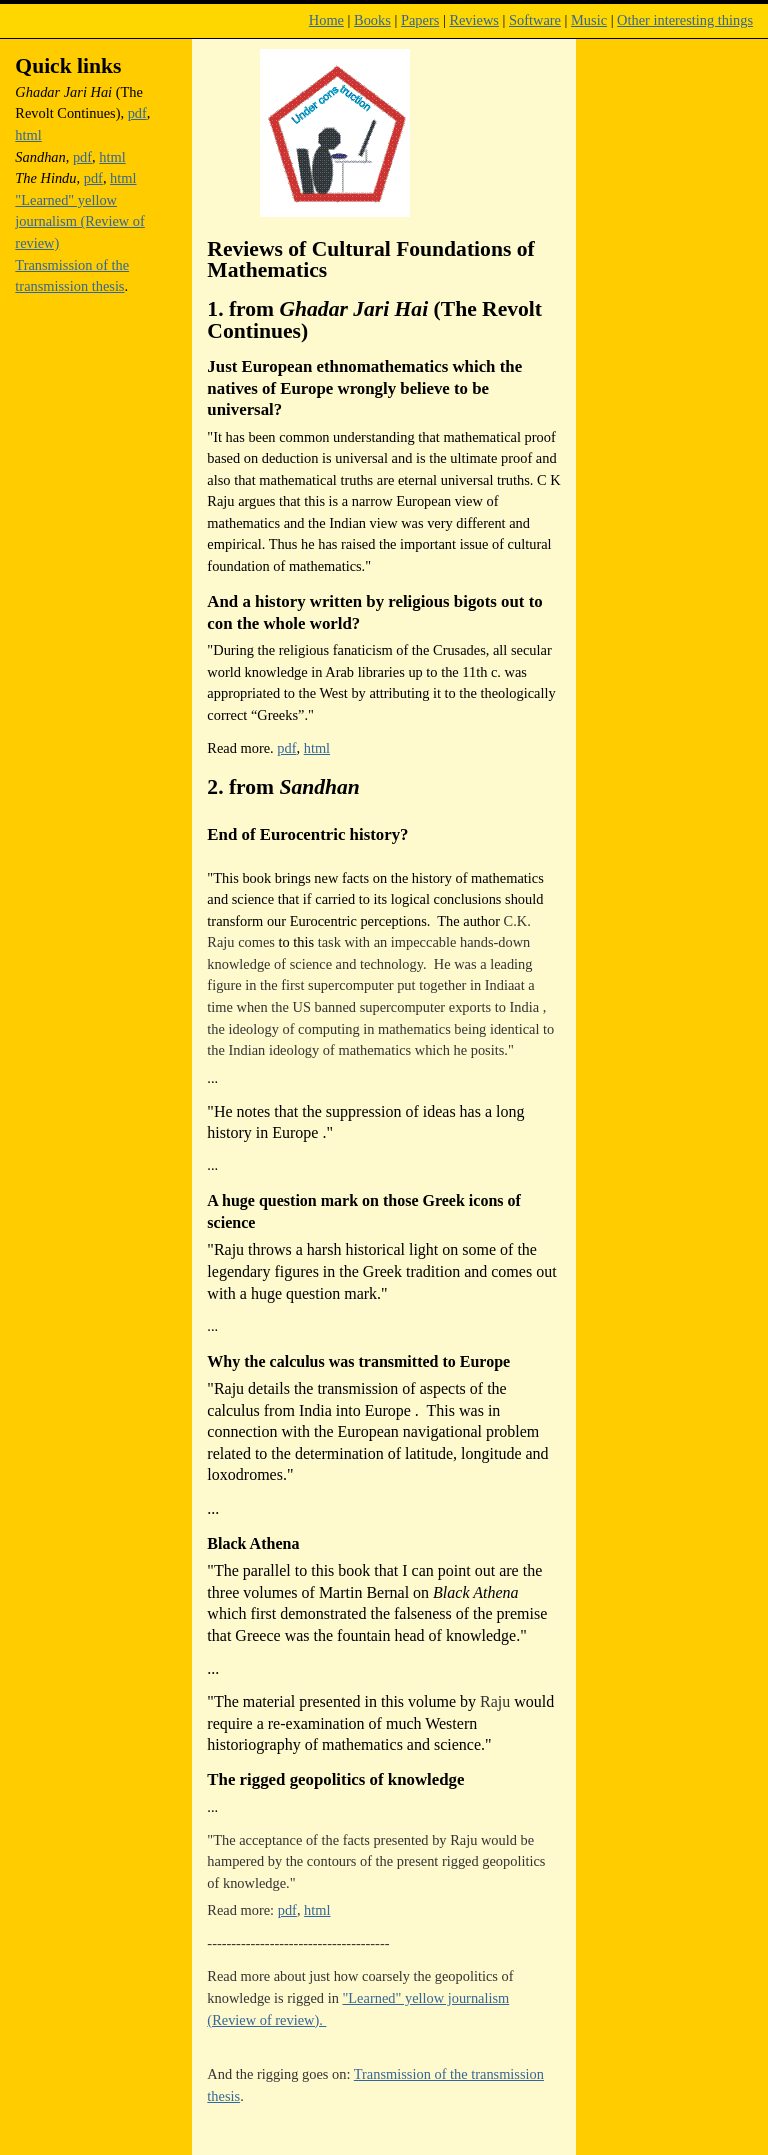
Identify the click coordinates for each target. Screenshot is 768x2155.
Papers (420, 20)
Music (589, 20)
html (317, 748)
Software (535, 20)
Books (372, 20)
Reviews (474, 20)
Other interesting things (685, 20)
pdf (286, 748)
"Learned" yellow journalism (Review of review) (80, 221)
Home (326, 20)
